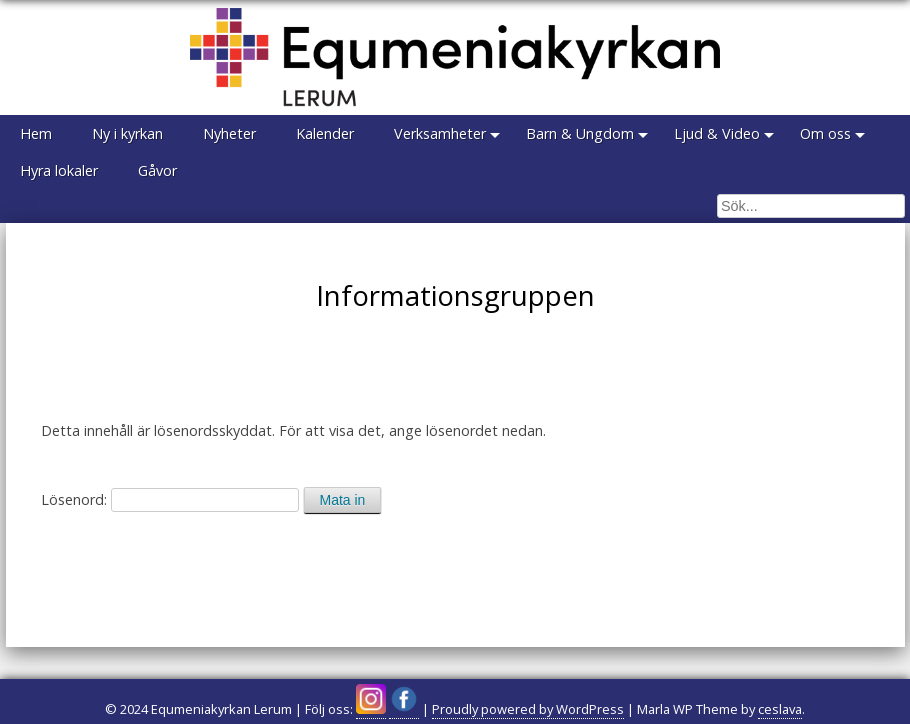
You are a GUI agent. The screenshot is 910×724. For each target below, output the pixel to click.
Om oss (825, 133)
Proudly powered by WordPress (528, 709)
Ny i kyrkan (127, 133)
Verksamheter (440, 133)
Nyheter (229, 133)
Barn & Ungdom (580, 133)
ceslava (780, 709)
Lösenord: (170, 499)
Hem (36, 133)
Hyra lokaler (59, 170)
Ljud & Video (717, 133)
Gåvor (157, 170)
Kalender (325, 133)
